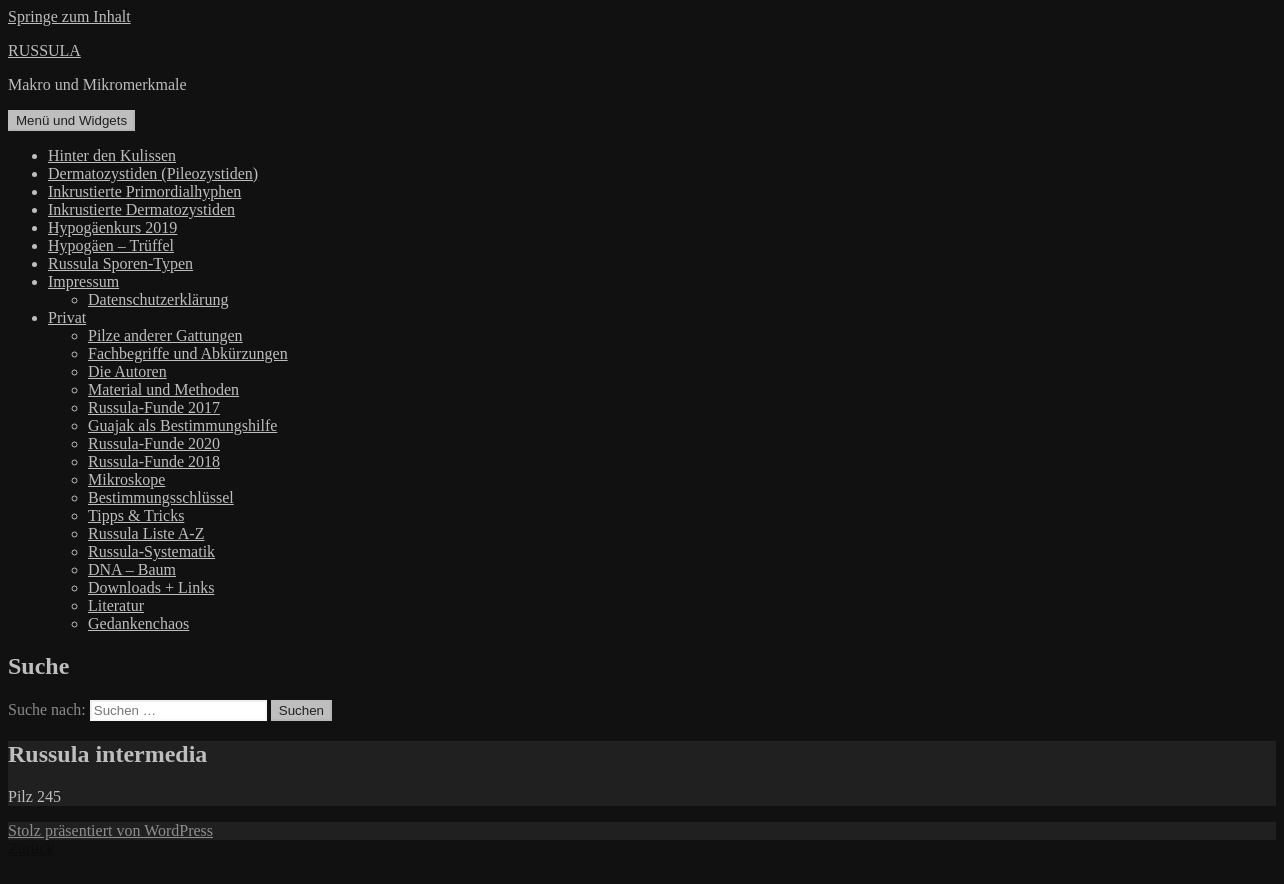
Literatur (116, 605)
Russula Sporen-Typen (120, 263)
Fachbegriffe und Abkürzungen (188, 353)
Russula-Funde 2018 (154, 461)
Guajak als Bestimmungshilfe (182, 425)
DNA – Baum (132, 569)
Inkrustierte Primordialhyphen (144, 191)
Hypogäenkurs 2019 (112, 227)
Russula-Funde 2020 (154, 443)
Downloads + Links (151, 587)
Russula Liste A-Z (146, 533)
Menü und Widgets (71, 120)
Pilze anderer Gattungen (165, 335)
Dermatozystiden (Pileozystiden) (153, 173)
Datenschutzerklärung (158, 299)
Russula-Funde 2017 (154, 407)
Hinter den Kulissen (112, 155)
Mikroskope (126, 479)
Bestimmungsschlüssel (161, 497)
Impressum (83, 281)
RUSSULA (44, 50)
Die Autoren (127, 371)
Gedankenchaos (138, 623)
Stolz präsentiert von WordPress (110, 830)
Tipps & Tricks (136, 515)
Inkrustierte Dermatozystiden (141, 209)
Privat (67, 317)
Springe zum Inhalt (69, 16)
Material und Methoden (163, 389)
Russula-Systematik (151, 551)
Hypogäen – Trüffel (111, 245)
